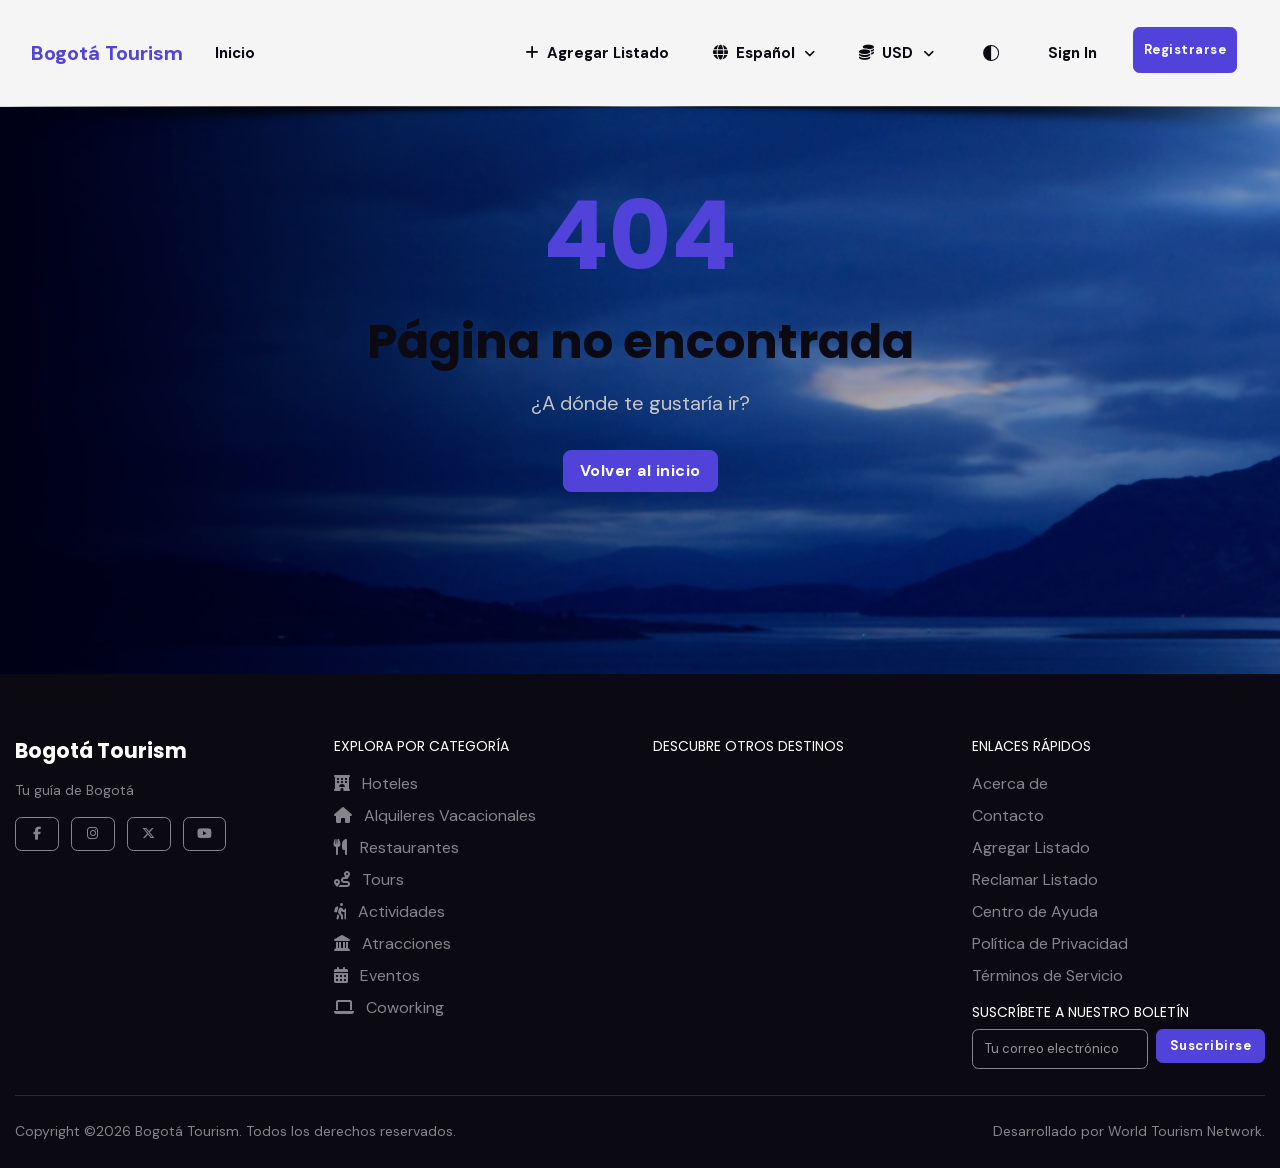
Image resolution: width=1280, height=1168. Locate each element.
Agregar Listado (1031, 847)
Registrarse (1185, 49)
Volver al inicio (640, 470)
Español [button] (756, 53)
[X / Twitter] (149, 834)
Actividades (389, 911)
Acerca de (1010, 783)
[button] (597, 53)
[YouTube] (205, 834)
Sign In (1072, 53)
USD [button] (888, 53)
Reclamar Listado (1035, 879)
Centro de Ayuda (1035, 911)
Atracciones (392, 943)
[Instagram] (93, 834)
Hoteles (376, 783)
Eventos (377, 975)
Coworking (389, 1007)
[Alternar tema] (991, 53)
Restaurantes (396, 847)
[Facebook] (37, 834)
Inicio (235, 53)
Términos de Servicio (1047, 975)
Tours (369, 879)
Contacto (1008, 815)
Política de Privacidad (1050, 943)
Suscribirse (1211, 1045)
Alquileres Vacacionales (435, 815)
